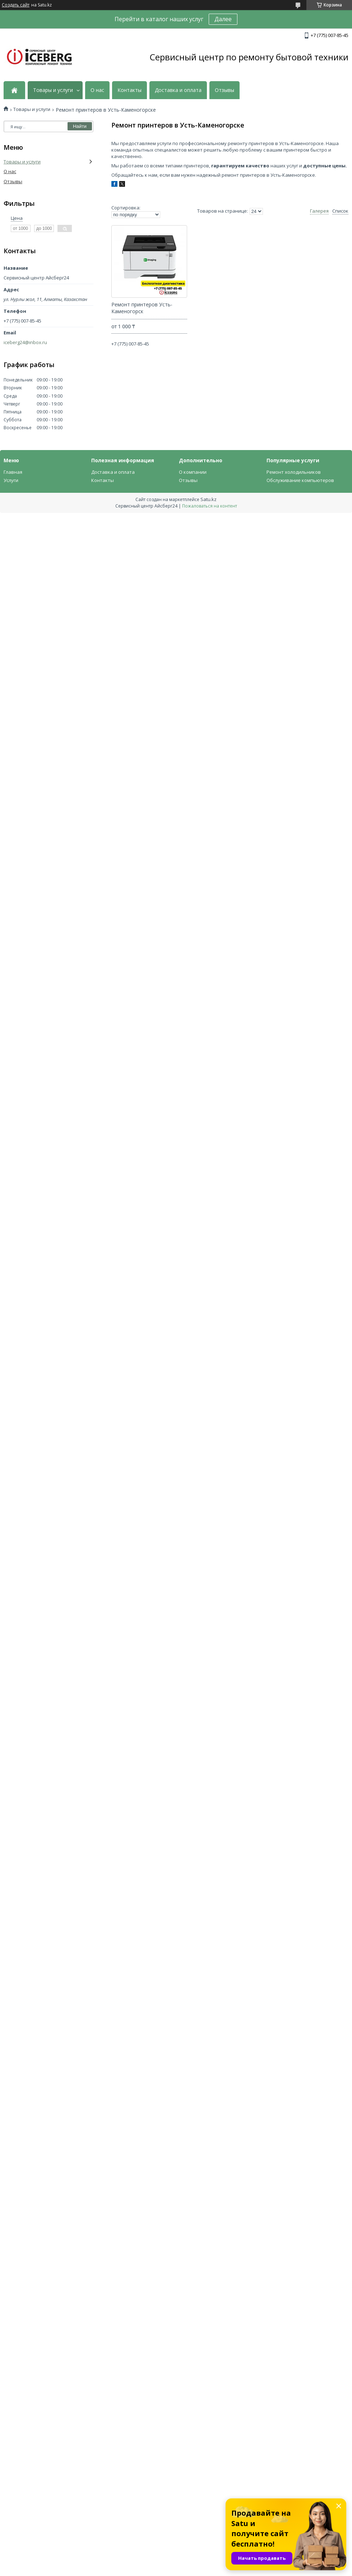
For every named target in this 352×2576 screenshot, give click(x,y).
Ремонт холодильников (294, 472)
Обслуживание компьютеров (300, 480)
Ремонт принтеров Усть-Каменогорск (141, 308)
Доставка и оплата (178, 90)
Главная (13, 472)
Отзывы (224, 90)
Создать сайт (15, 5)
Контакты (129, 90)
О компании (193, 472)
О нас (97, 90)
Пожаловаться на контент (209, 506)
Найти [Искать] (80, 126)
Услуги (11, 480)
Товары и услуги (53, 90)
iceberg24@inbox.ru (25, 342)
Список (340, 211)
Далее (223, 19)
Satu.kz (208, 499)
